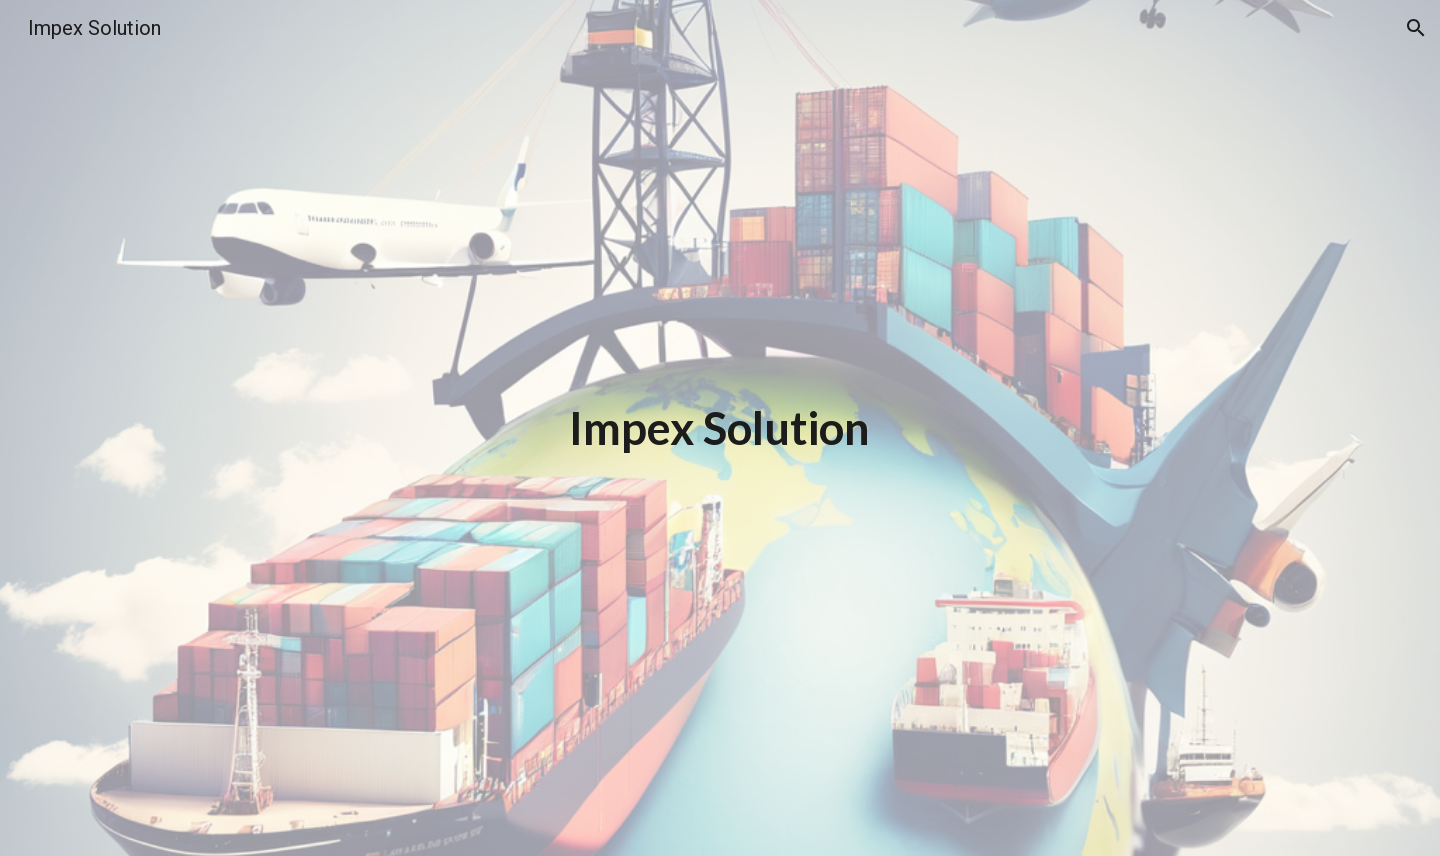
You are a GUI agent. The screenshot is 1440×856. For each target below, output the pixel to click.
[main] (720, 428)
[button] (1416, 28)
